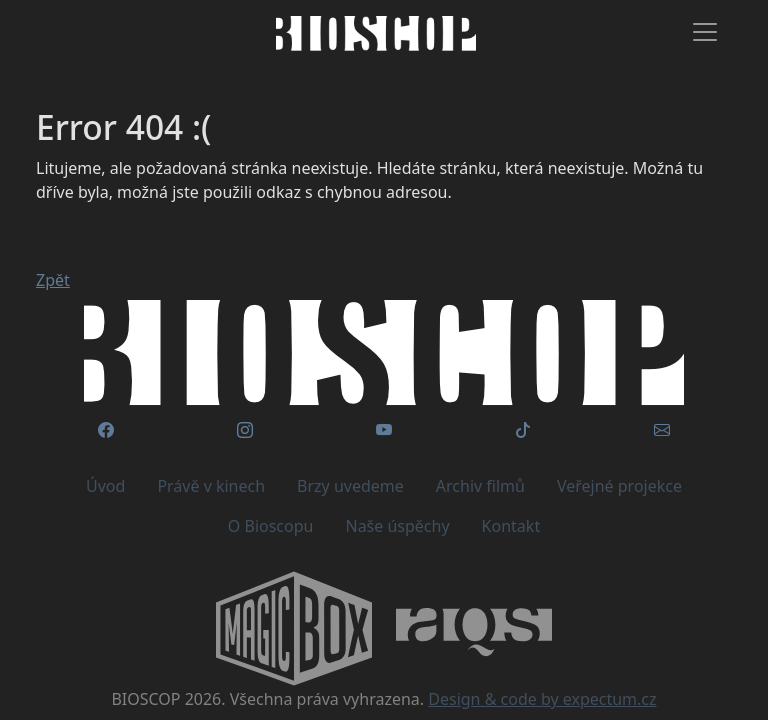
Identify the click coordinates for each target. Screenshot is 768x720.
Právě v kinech (211, 486)
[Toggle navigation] (705, 32)
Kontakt (511, 526)
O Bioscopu (271, 526)
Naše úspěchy (397, 526)
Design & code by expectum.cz (542, 699)
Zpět (53, 280)
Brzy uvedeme (350, 486)
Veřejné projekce (619, 486)
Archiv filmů (480, 486)
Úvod (105, 486)
